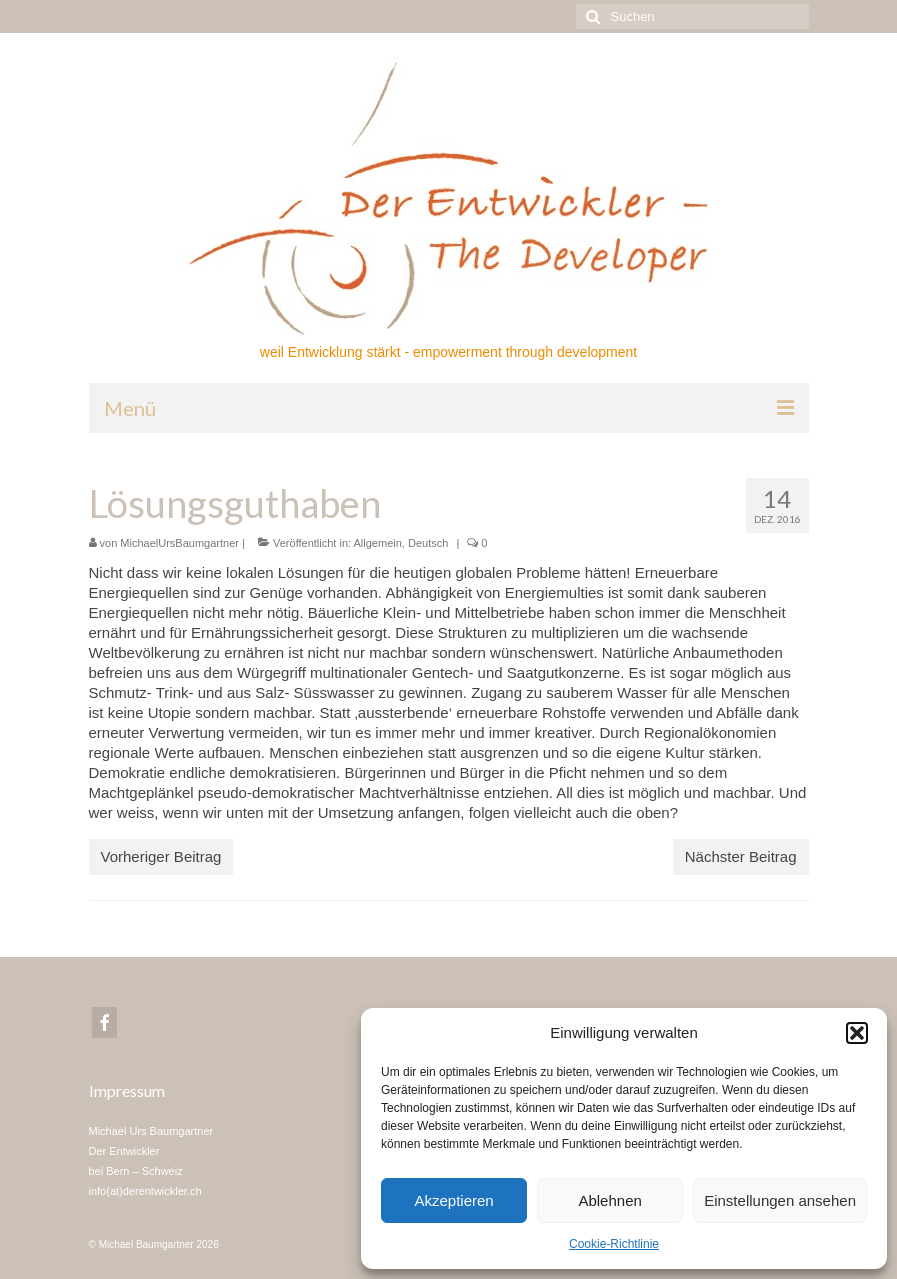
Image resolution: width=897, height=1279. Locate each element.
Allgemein (378, 543)
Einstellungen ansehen (780, 1200)
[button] (857, 1033)
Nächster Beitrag (741, 856)
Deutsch (428, 543)
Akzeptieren (453, 1200)
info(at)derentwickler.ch (145, 1191)
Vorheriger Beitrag (161, 856)
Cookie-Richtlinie (614, 1244)
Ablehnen (609, 1200)
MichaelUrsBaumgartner (179, 543)
